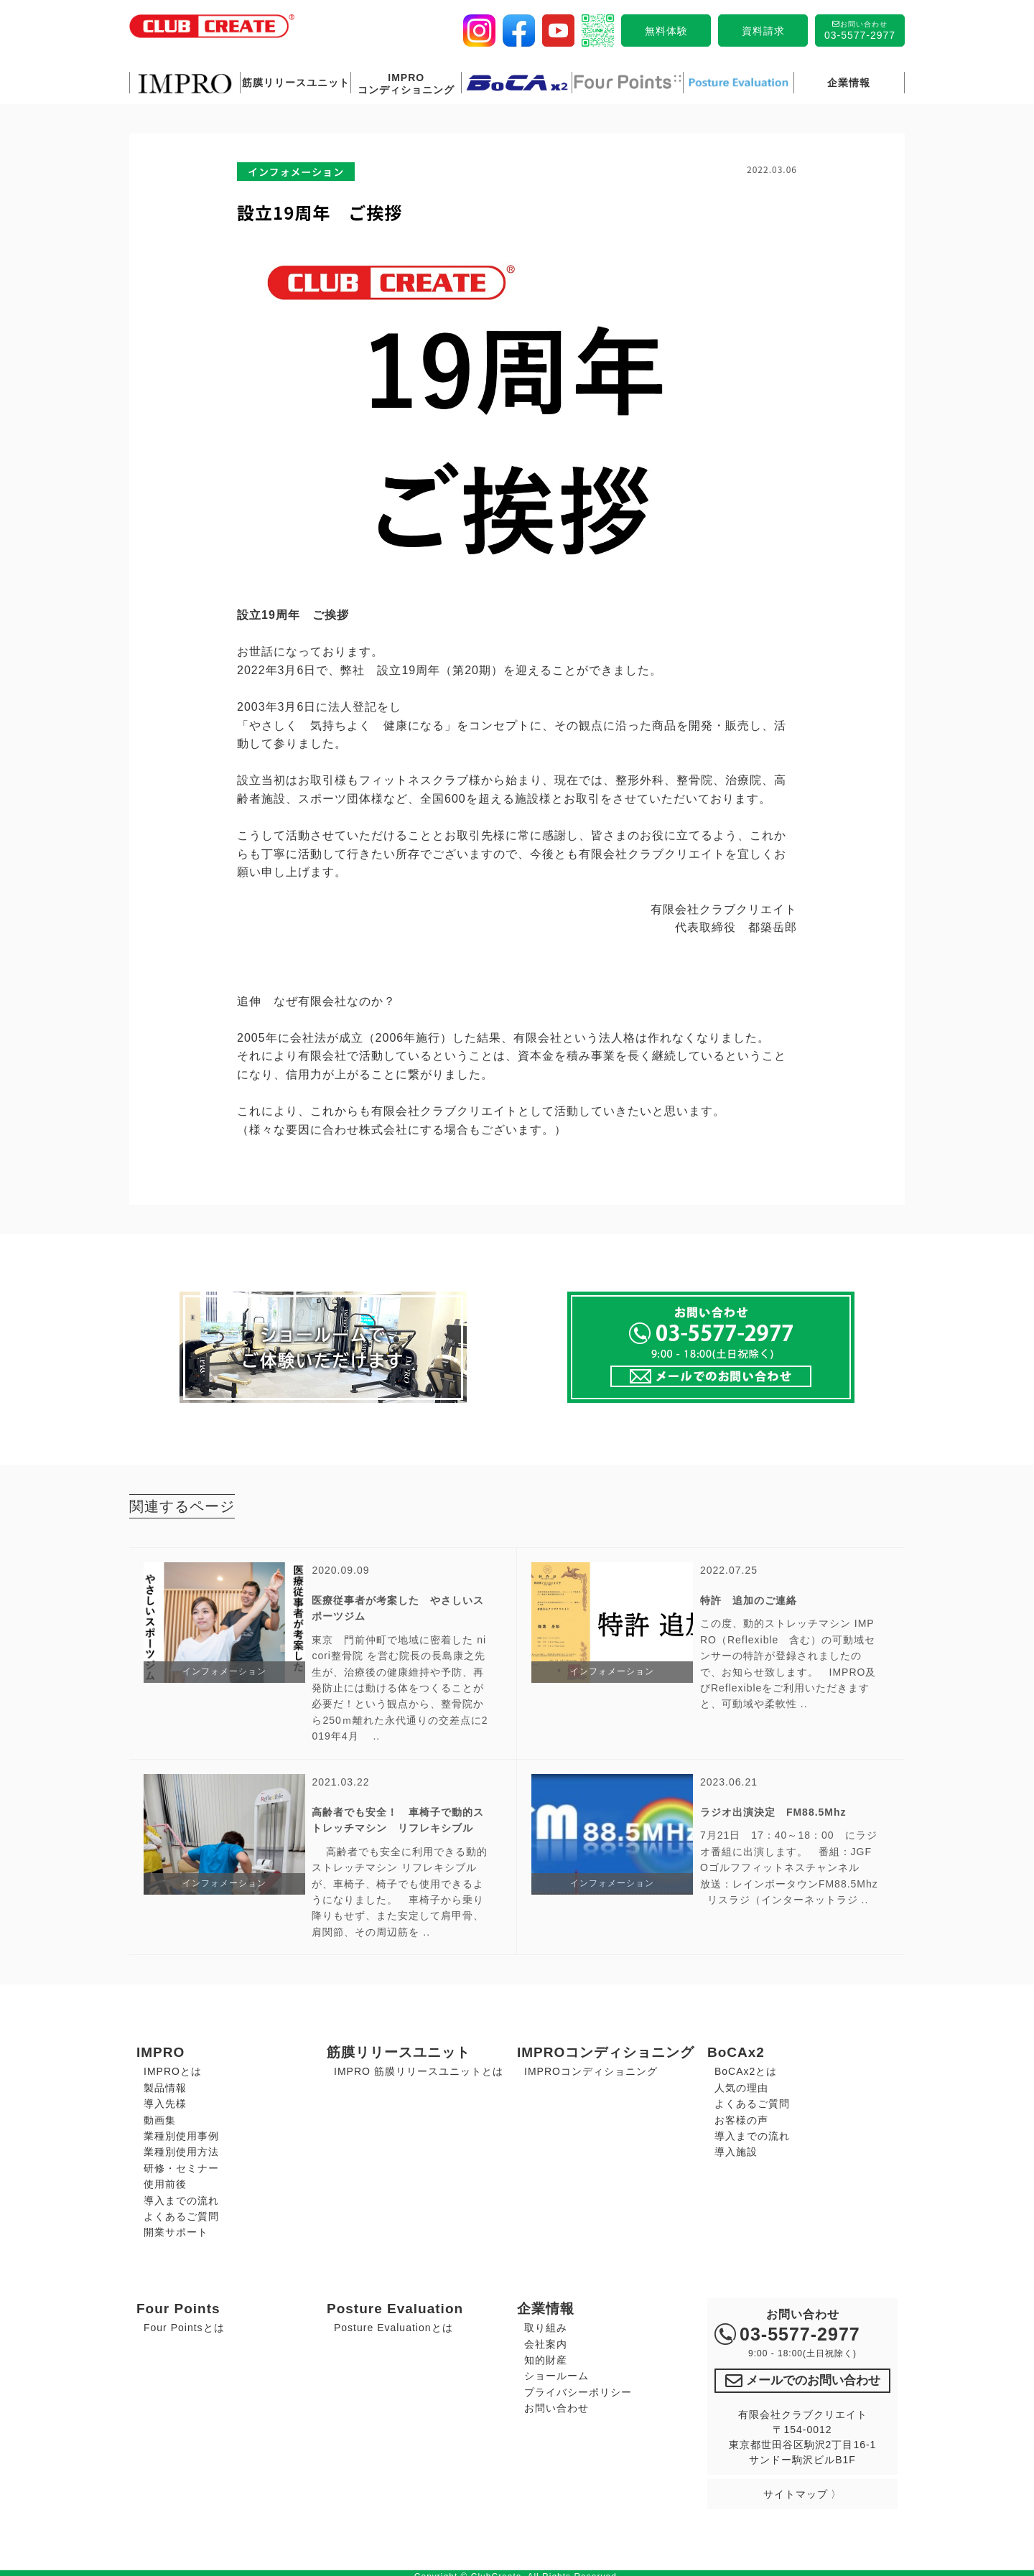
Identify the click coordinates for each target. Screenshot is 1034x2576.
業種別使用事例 (181, 2131)
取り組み (545, 2323)
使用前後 (165, 2179)
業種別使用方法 (181, 2147)
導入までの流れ (181, 2195)
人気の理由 (741, 2083)
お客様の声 (741, 2116)
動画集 (160, 2116)
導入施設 (736, 2147)
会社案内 (545, 2339)
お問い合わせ (556, 2403)
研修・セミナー (181, 2164)
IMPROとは (173, 2067)
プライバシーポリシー (578, 2388)
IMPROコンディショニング (591, 2067)
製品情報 (165, 2083)
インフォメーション (296, 171)
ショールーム (556, 2371)
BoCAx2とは (745, 2067)
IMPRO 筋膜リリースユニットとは (418, 2067)
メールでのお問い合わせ (802, 2374)
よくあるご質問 (181, 2212)
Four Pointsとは (184, 2323)
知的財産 (545, 2355)
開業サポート (176, 2228)
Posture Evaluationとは (393, 2323)
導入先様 (165, 2099)
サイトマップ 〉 (802, 2486)
